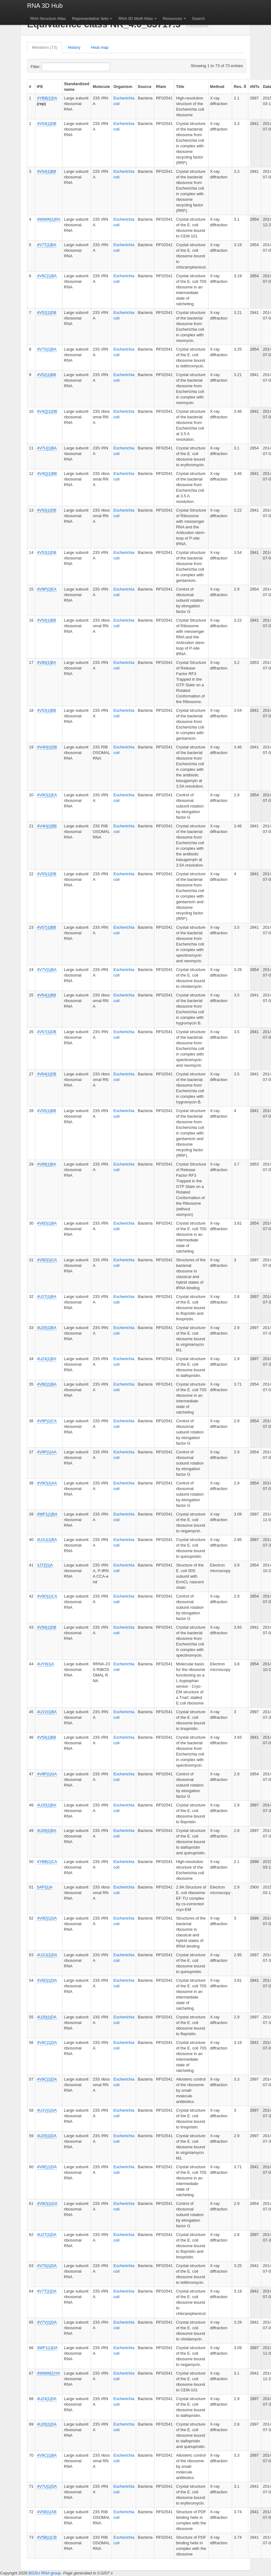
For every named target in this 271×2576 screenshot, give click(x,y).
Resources (172, 18)
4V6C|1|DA (47, 2042)
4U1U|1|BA (47, 1539)
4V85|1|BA (46, 662)
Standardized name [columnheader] (77, 86)
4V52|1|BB (46, 374)
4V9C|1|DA (47, 2079)
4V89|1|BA (46, 1164)
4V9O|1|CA (47, 1596)
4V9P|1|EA (47, 589)
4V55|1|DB (46, 874)
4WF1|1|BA (47, 1514)
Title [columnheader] (180, 86)
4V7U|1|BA (47, 448)
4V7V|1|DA (47, 2322)
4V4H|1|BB (47, 826)
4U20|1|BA (46, 1805)
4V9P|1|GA (47, 1774)
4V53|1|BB (46, 710)
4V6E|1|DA (47, 2166)
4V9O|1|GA (47, 2203)
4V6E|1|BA (47, 1384)
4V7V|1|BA (47, 969)
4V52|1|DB (46, 312)
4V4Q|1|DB (47, 411)
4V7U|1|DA (47, 2486)
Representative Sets (90, 18)
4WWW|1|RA (49, 219)
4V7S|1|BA (47, 349)
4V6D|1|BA (47, 1223)
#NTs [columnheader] (255, 86)
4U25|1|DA (47, 2135)
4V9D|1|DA (47, 1918)
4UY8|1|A (45, 1664)
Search (198, 18)
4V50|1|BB (46, 620)
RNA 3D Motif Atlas (135, 18)
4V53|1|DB (46, 552)
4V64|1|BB (46, 995)
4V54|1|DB (46, 123)
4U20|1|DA (47, 2017)
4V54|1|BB (46, 171)
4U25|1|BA (46, 1327)
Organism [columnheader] (122, 86)
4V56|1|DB (46, 1627)
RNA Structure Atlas (48, 18)
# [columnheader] (30, 86)
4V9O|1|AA (47, 1483)
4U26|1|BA (46, 1830)
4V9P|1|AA (47, 1452)
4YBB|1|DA (47, 98)
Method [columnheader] (217, 86)
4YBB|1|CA (47, 1861)
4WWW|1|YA (48, 2373)
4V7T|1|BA (46, 244)
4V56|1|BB (46, 1737)
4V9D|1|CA (47, 1260)
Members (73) (44, 47)
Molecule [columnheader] (101, 86)
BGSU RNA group (45, 2573)
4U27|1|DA (47, 2234)
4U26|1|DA (47, 2424)
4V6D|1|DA (47, 1980)
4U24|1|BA (46, 1358)
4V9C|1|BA (47, 2455)
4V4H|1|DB (47, 747)
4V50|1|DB (46, 510)
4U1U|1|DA (47, 1955)
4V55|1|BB (46, 1110)
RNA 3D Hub (45, 5)
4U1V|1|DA (47, 2110)
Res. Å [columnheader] (240, 86)
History (74, 47)
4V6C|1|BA (47, 276)
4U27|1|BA (46, 1296)
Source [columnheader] (144, 86)
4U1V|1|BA (47, 1711)
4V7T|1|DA (47, 2291)
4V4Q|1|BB (47, 473)
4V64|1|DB (46, 1074)
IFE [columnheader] (40, 86)
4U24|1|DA (47, 2398)
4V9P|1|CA (47, 1421)
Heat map (99, 47)
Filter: (50, 66)
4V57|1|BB (46, 927)
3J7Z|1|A (45, 1565)
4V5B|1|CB (47, 2537)
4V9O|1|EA (47, 795)
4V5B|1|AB (47, 2511)
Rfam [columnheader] (161, 86)
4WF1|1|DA (47, 2347)
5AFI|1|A (45, 1887)
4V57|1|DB (46, 1031)
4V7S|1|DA (47, 2265)
